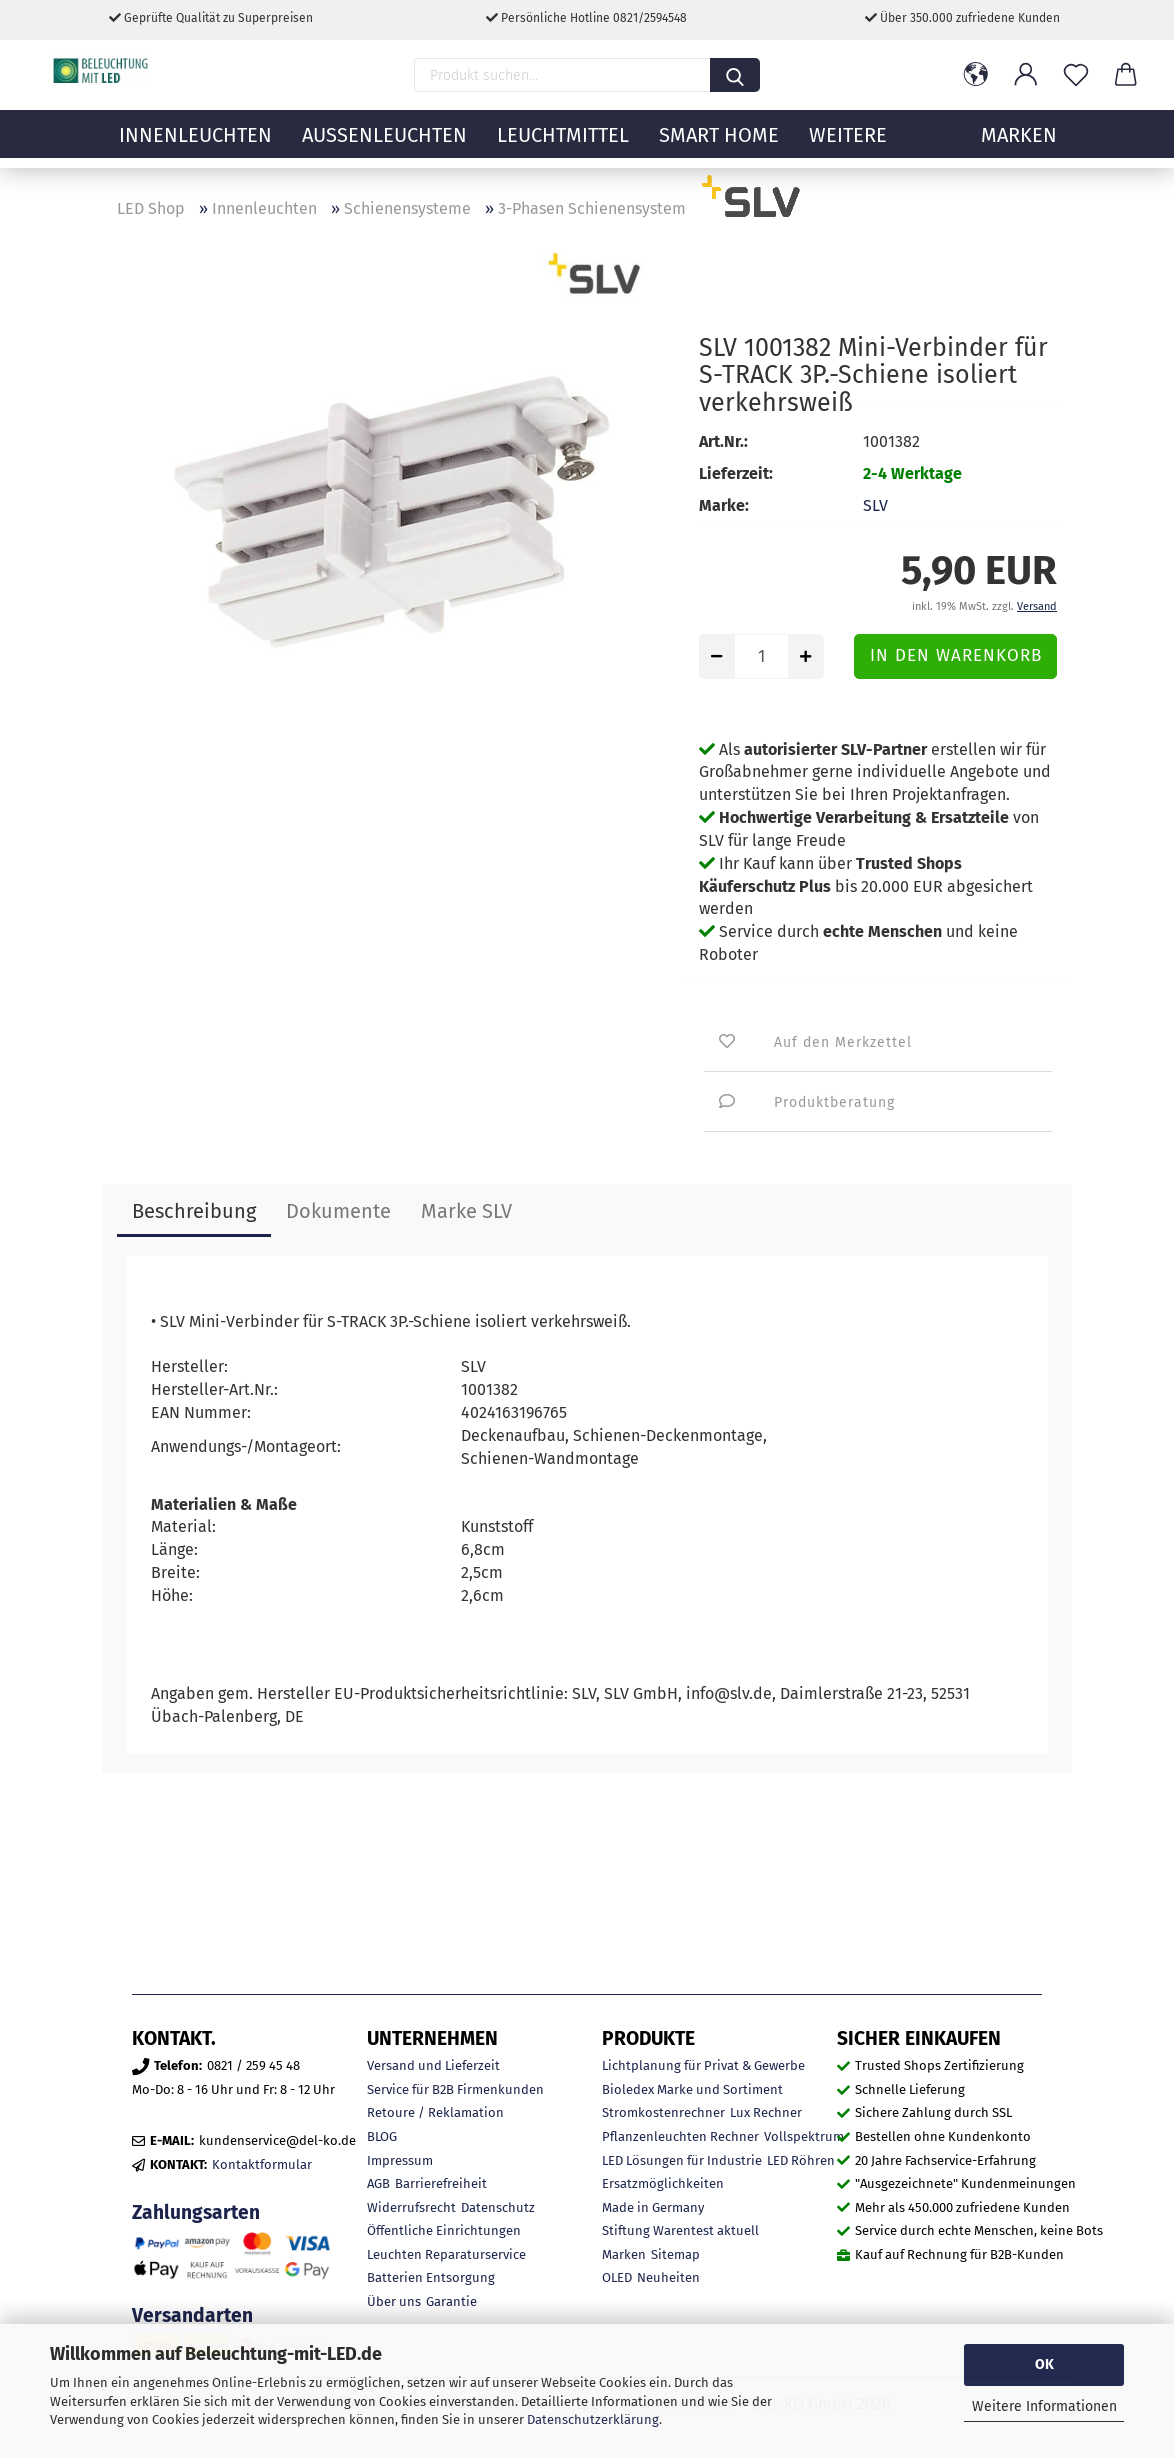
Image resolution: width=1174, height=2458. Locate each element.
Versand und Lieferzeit (433, 2065)
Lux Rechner (766, 2112)
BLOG (382, 2136)
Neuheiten (668, 2277)
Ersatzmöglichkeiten (663, 2183)
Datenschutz (498, 2207)
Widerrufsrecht (411, 2207)
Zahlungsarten (196, 2212)
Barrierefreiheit (441, 2183)
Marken (624, 2254)
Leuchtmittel (563, 145)
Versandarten (192, 2315)
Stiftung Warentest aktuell (680, 2230)
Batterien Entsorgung (431, 2277)
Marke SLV (466, 1211)
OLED (617, 2277)
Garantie (451, 2301)
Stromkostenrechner (663, 2112)
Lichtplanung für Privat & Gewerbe (703, 2065)
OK (1044, 2364)
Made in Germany (653, 2207)
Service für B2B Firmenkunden (455, 2089)
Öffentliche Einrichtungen (444, 2230)
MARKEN (1019, 145)
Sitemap (675, 2254)
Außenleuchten (384, 145)
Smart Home (719, 145)
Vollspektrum (804, 2136)
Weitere (848, 145)
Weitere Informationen (1044, 2406)
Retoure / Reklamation (435, 2112)
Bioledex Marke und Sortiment (692, 2089)
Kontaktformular (262, 2164)
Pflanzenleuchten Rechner (680, 2136)
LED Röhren (801, 2160)
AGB (378, 2183)
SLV (875, 505)
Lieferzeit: (736, 473)
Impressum (400, 2160)
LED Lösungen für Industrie (682, 2160)
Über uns (394, 2301)
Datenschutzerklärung (593, 2419)
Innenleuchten (195, 145)
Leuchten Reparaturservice (446, 2254)
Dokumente (338, 1211)
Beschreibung (194, 1211)
